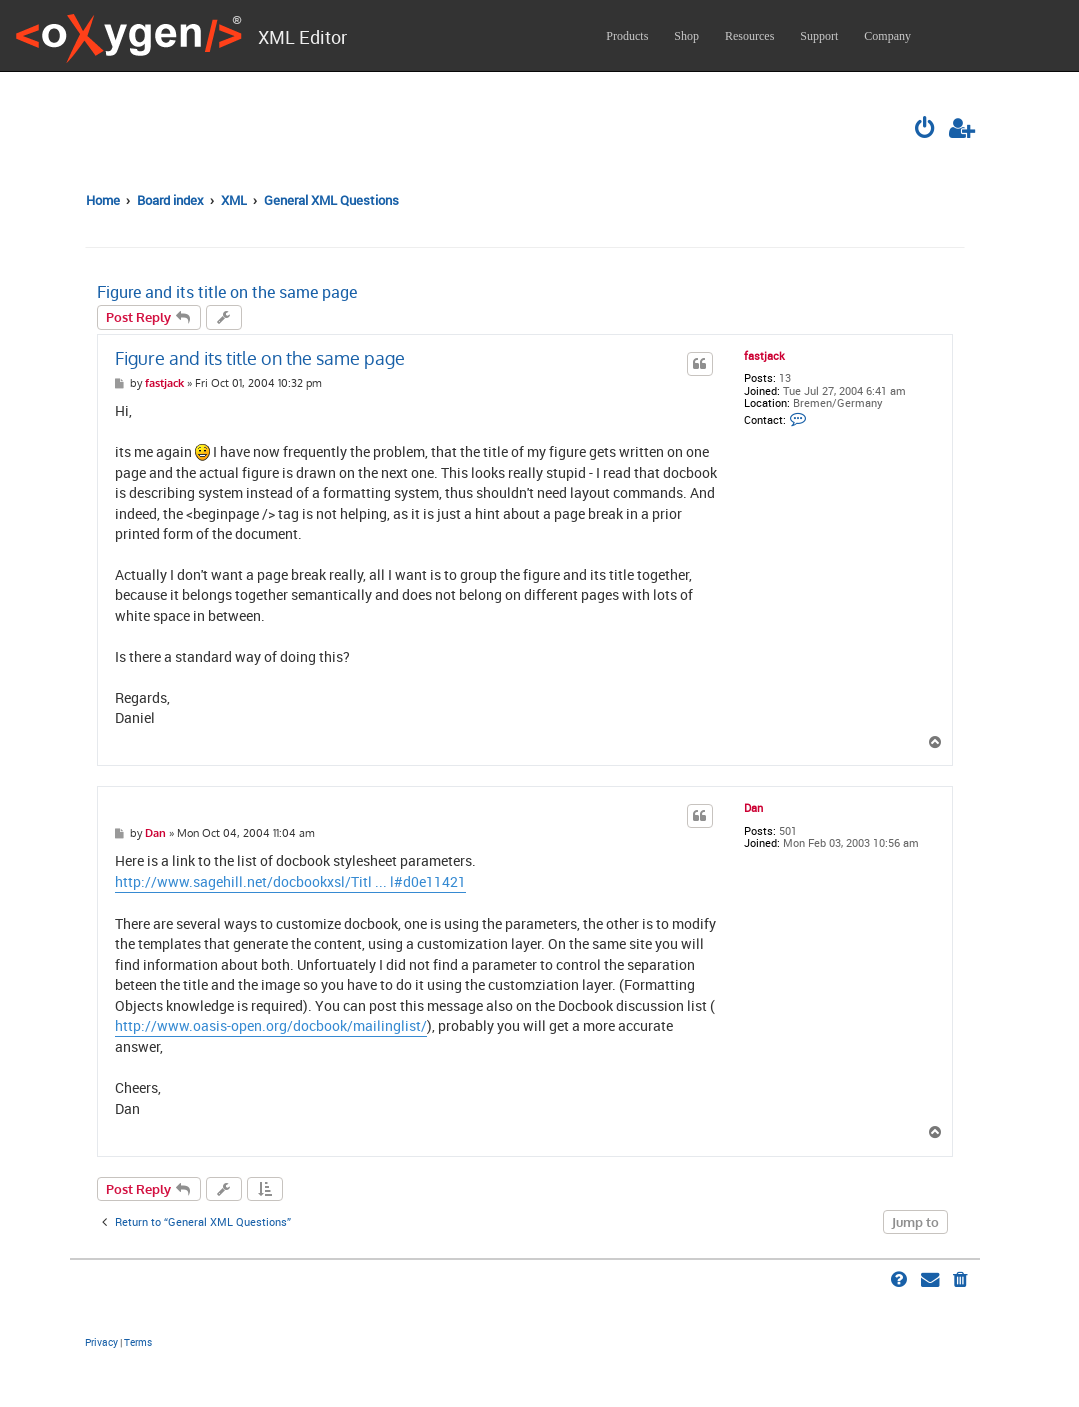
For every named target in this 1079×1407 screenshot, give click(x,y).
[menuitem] (926, 130)
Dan (753, 808)
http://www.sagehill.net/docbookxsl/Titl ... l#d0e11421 (290, 882)
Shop (686, 36)
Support (819, 36)
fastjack (764, 356)
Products (627, 36)
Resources (749, 36)
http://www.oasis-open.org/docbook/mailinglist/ (271, 1026)
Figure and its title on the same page (227, 292)
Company (887, 36)
